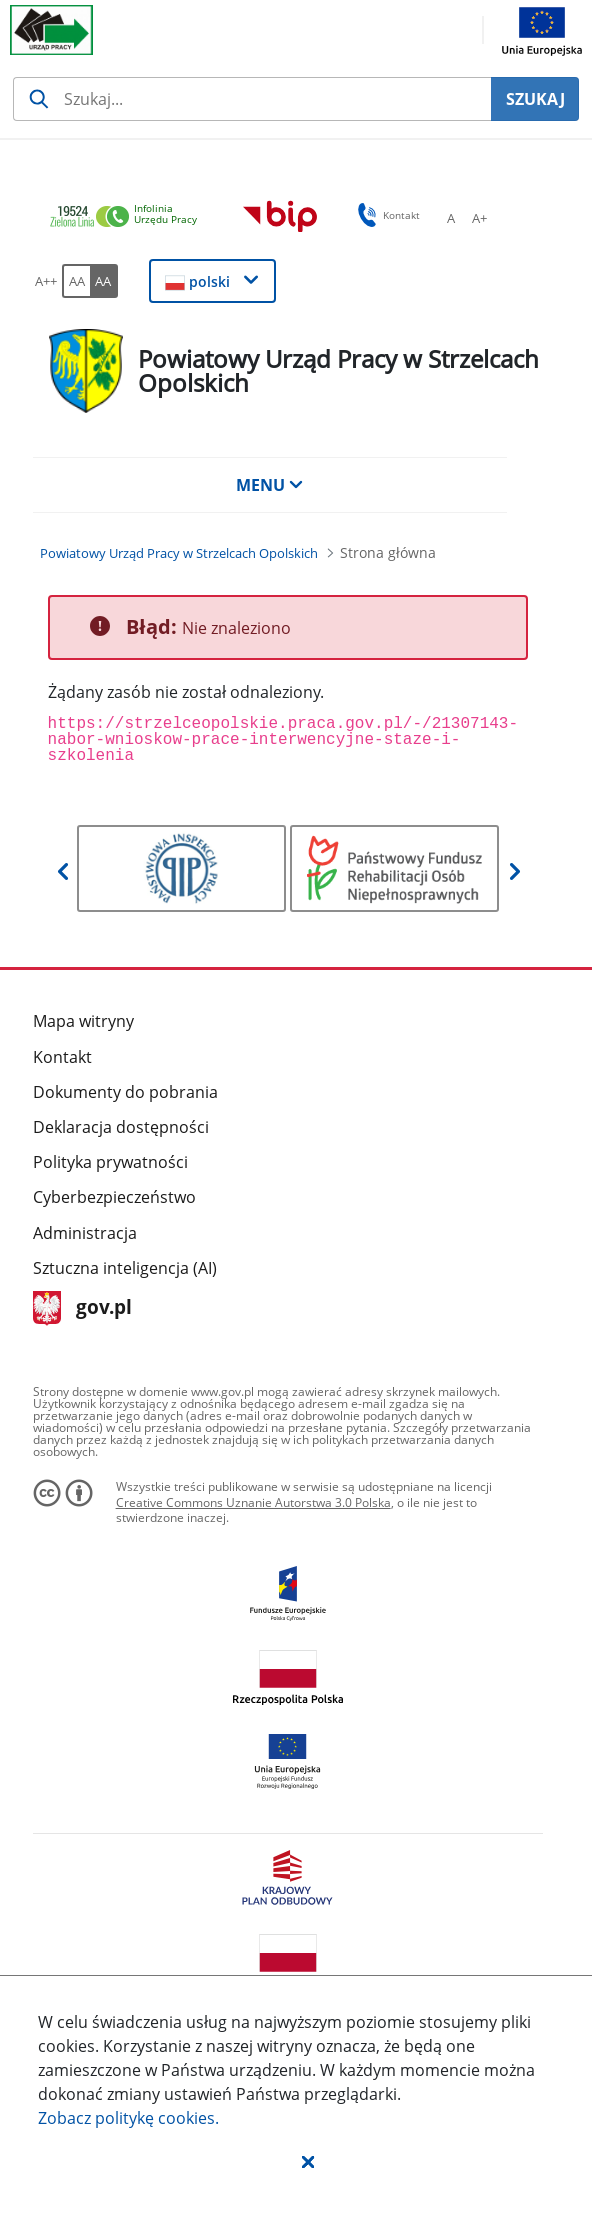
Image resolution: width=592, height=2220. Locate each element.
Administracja (85, 1233)
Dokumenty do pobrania (125, 1092)
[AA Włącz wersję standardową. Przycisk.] (76, 281)
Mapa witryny (83, 1021)
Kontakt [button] (385, 215)
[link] (129, 217)
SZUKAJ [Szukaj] (535, 99)
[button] (308, 2161)
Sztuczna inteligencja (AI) (125, 1268)
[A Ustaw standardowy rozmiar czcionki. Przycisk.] (451, 218)
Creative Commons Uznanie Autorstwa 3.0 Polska (253, 1502)
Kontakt (62, 1057)
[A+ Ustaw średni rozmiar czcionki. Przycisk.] (479, 218)
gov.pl (82, 1308)
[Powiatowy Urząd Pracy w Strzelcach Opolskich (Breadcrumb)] (179, 553)
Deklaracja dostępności (121, 1127)
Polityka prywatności (110, 1162)
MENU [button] (270, 485)
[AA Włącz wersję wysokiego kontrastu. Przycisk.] (104, 281)
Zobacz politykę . (128, 2118)
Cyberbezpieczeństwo (114, 1197)
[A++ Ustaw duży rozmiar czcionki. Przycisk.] (46, 281)
